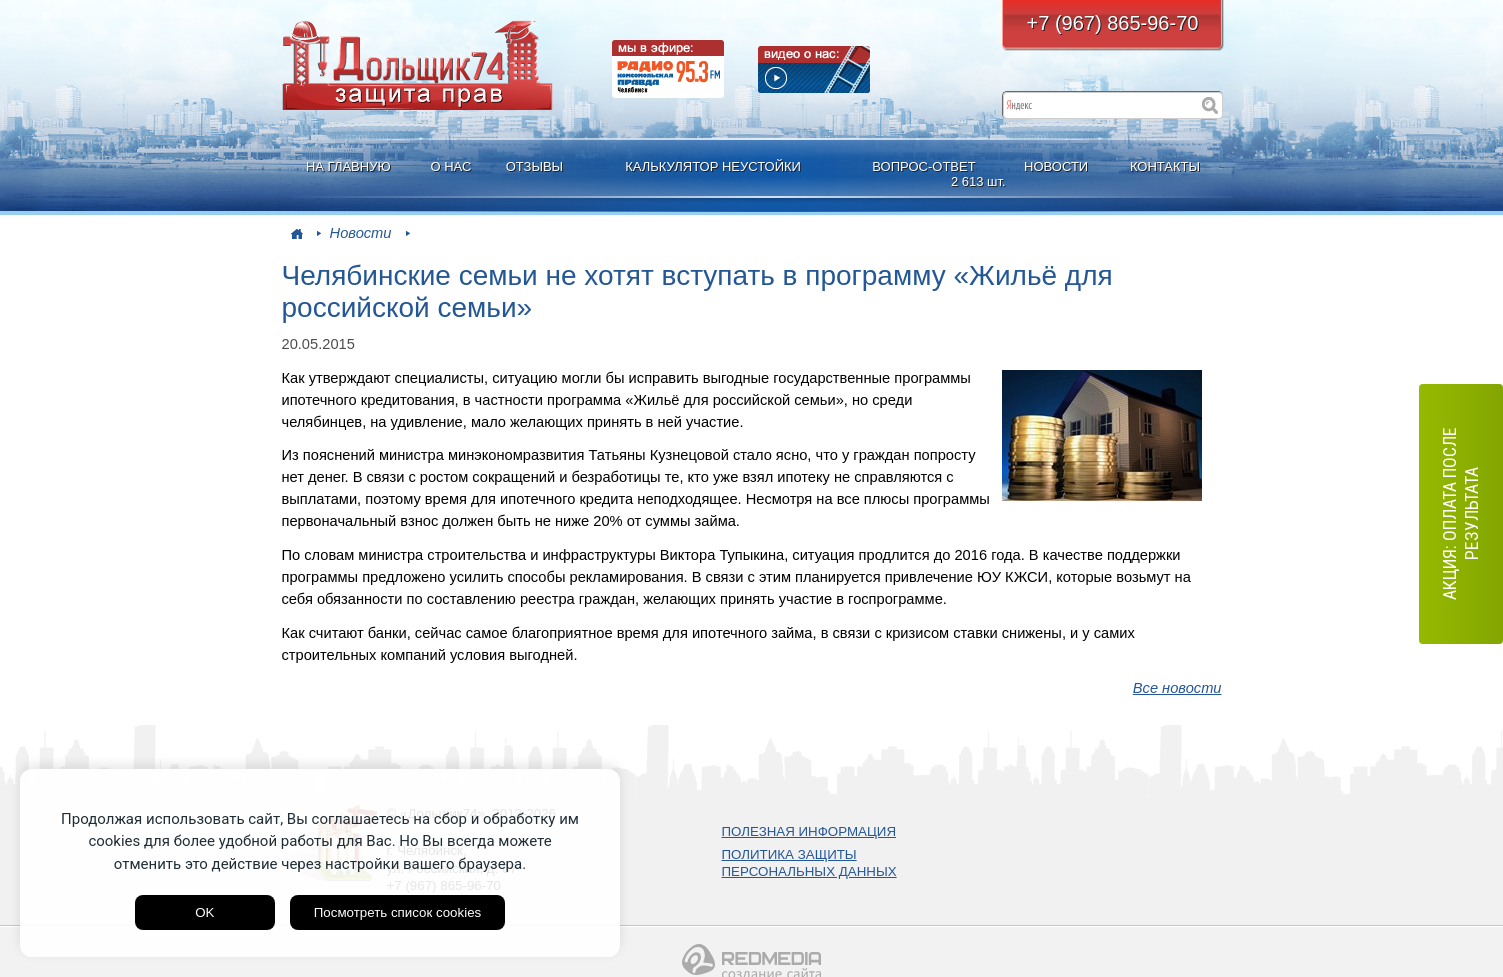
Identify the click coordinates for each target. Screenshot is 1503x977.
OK (204, 912)
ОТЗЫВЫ (534, 166)
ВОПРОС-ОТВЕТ (926, 174)
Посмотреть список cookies (397, 912)
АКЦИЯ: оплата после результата (1460, 513)
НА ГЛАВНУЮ (348, 166)
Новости (361, 233)
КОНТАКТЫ (1165, 166)
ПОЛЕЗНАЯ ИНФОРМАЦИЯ (809, 831)
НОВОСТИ (1056, 166)
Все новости (1177, 688)
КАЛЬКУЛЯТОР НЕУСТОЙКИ (713, 166)
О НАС (450, 166)
